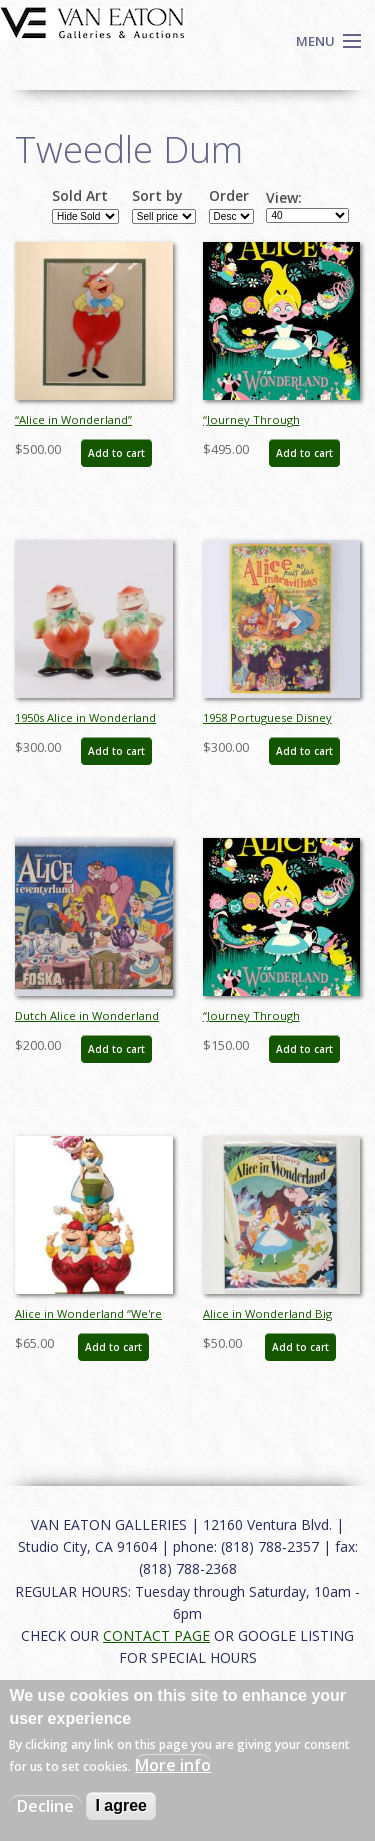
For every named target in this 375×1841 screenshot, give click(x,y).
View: (284, 198)
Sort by (157, 196)
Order (229, 196)
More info (173, 1765)
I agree (121, 1805)
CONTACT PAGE (156, 1635)
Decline (45, 1806)
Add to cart (116, 453)
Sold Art (80, 196)
